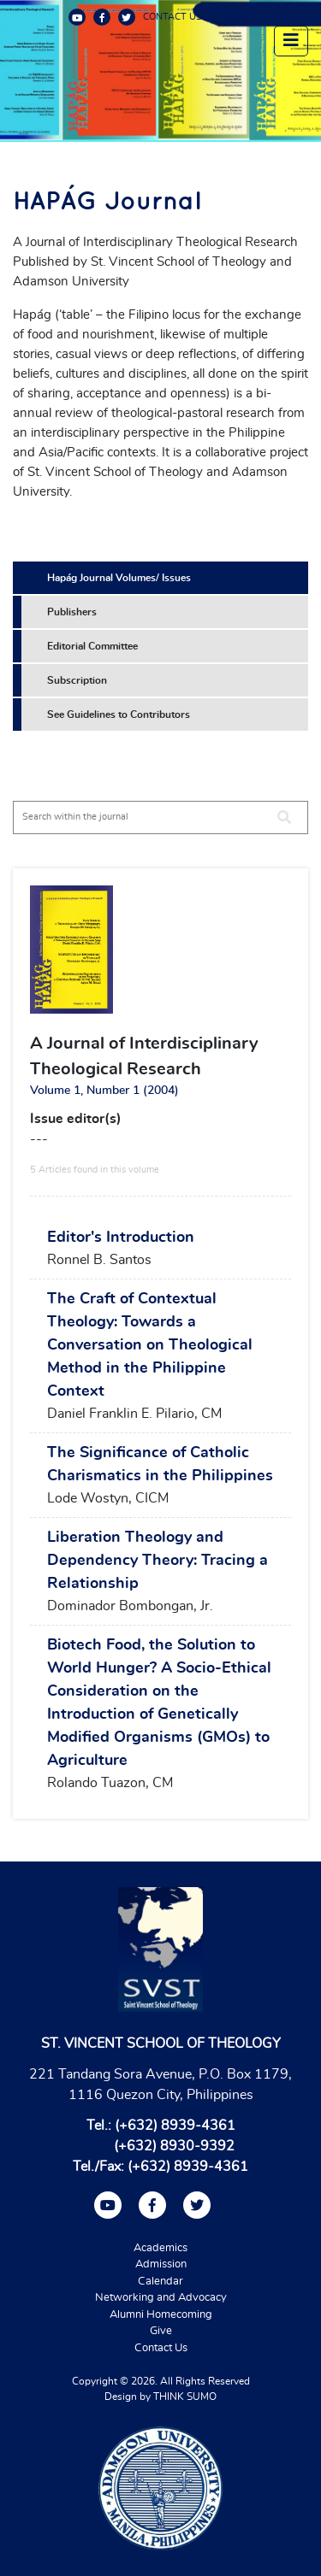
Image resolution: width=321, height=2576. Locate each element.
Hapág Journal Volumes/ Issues (119, 578)
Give (161, 2331)
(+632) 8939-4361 (175, 2125)
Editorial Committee (92, 646)
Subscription (77, 680)
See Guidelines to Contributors (118, 714)
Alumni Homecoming (161, 2314)
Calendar (160, 2281)
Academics (160, 2248)
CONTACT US (172, 16)
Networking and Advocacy (161, 2297)
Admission (161, 2264)
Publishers (72, 612)
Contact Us (160, 2348)
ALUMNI (228, 16)
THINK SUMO (185, 2396)
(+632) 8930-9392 (174, 2146)
